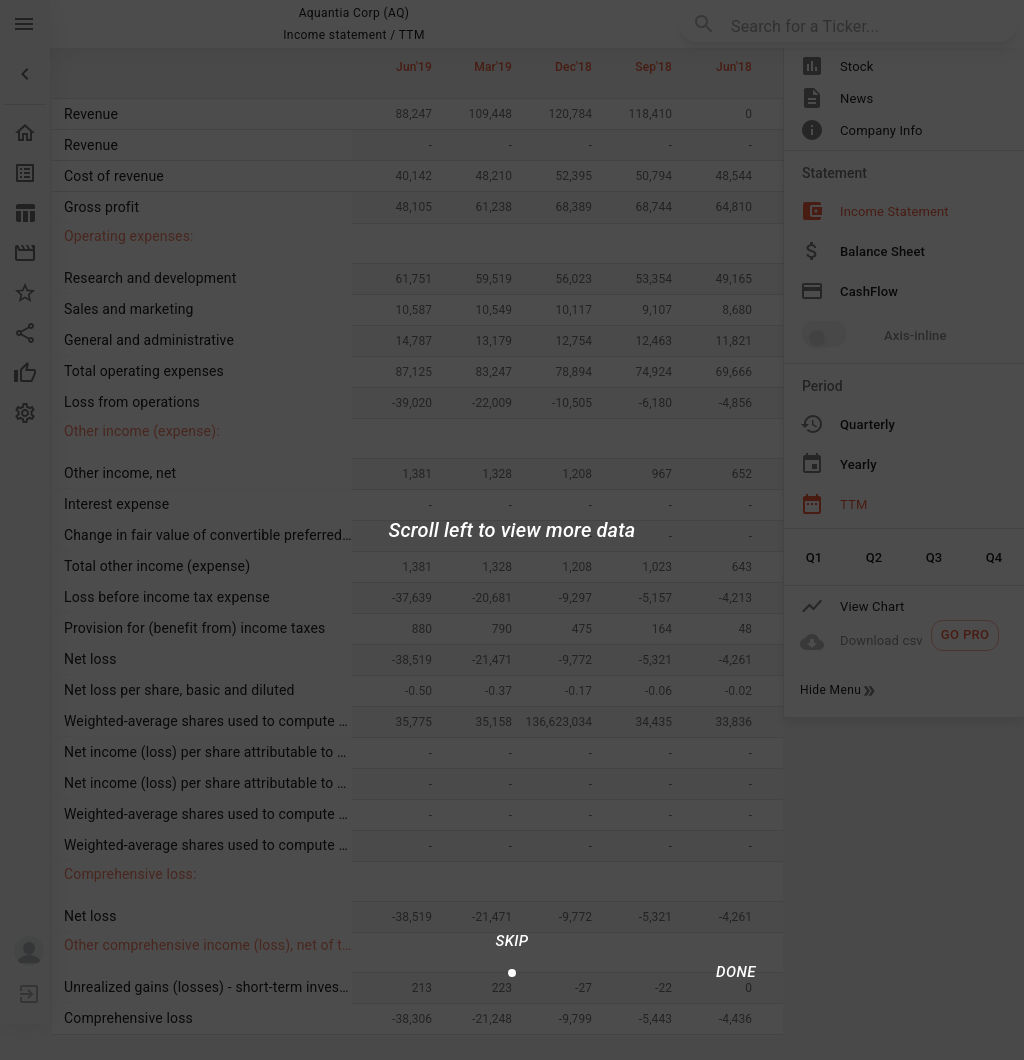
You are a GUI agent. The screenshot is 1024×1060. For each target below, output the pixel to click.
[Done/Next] (736, 972)
